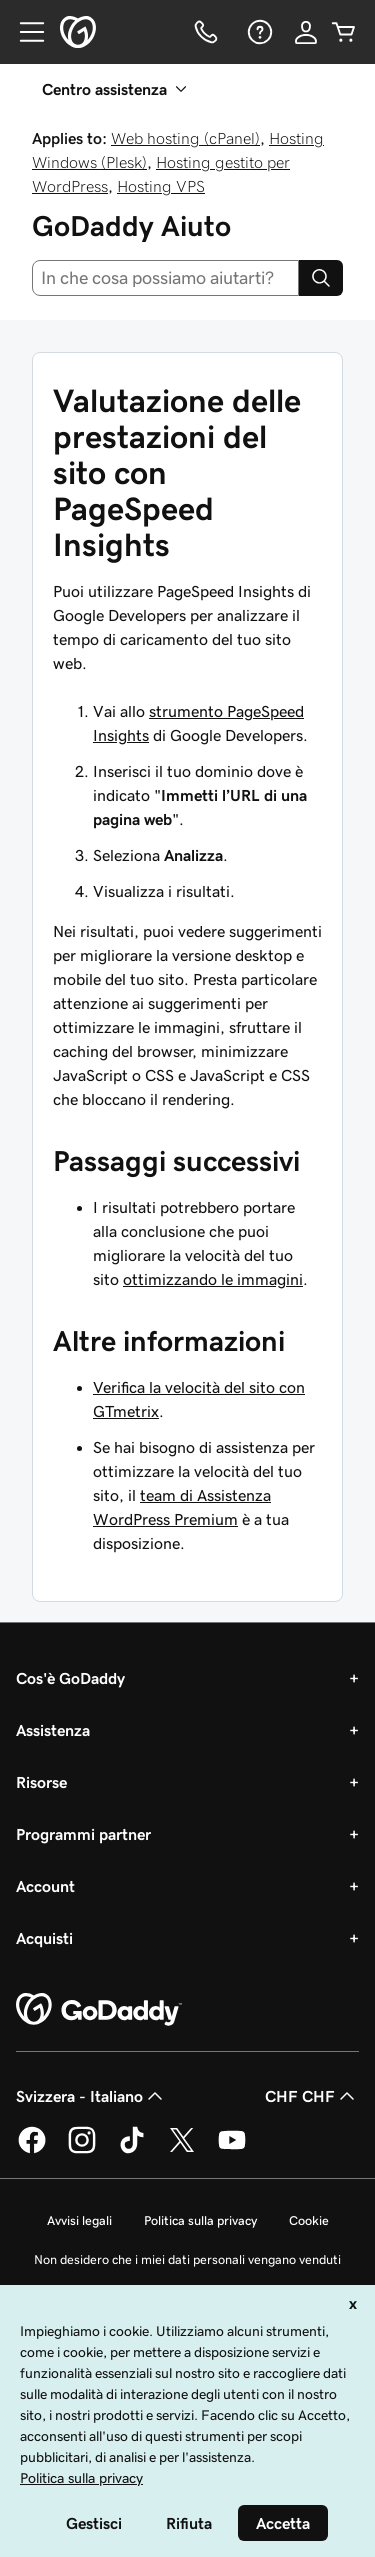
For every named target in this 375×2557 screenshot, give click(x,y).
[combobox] (165, 278)
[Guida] (258, 32)
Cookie (309, 2220)
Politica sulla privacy (200, 2220)
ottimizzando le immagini (213, 1279)
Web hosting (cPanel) (185, 138)
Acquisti (44, 1938)
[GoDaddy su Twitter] (182, 2150)
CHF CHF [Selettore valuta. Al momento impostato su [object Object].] (312, 2096)
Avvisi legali (79, 2220)
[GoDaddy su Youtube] (232, 2150)
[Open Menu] (24, 32)
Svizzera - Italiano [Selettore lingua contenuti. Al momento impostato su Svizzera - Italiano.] (91, 2096)
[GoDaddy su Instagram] (82, 2150)
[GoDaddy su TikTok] (132, 2150)
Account (45, 1886)
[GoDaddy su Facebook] (32, 2150)
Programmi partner (83, 1834)
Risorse (41, 1782)
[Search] (321, 278)
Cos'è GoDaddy (70, 1678)
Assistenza (53, 1730)
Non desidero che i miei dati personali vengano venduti (187, 2259)
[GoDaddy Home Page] (99, 2010)
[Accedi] (306, 32)
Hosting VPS (161, 186)
